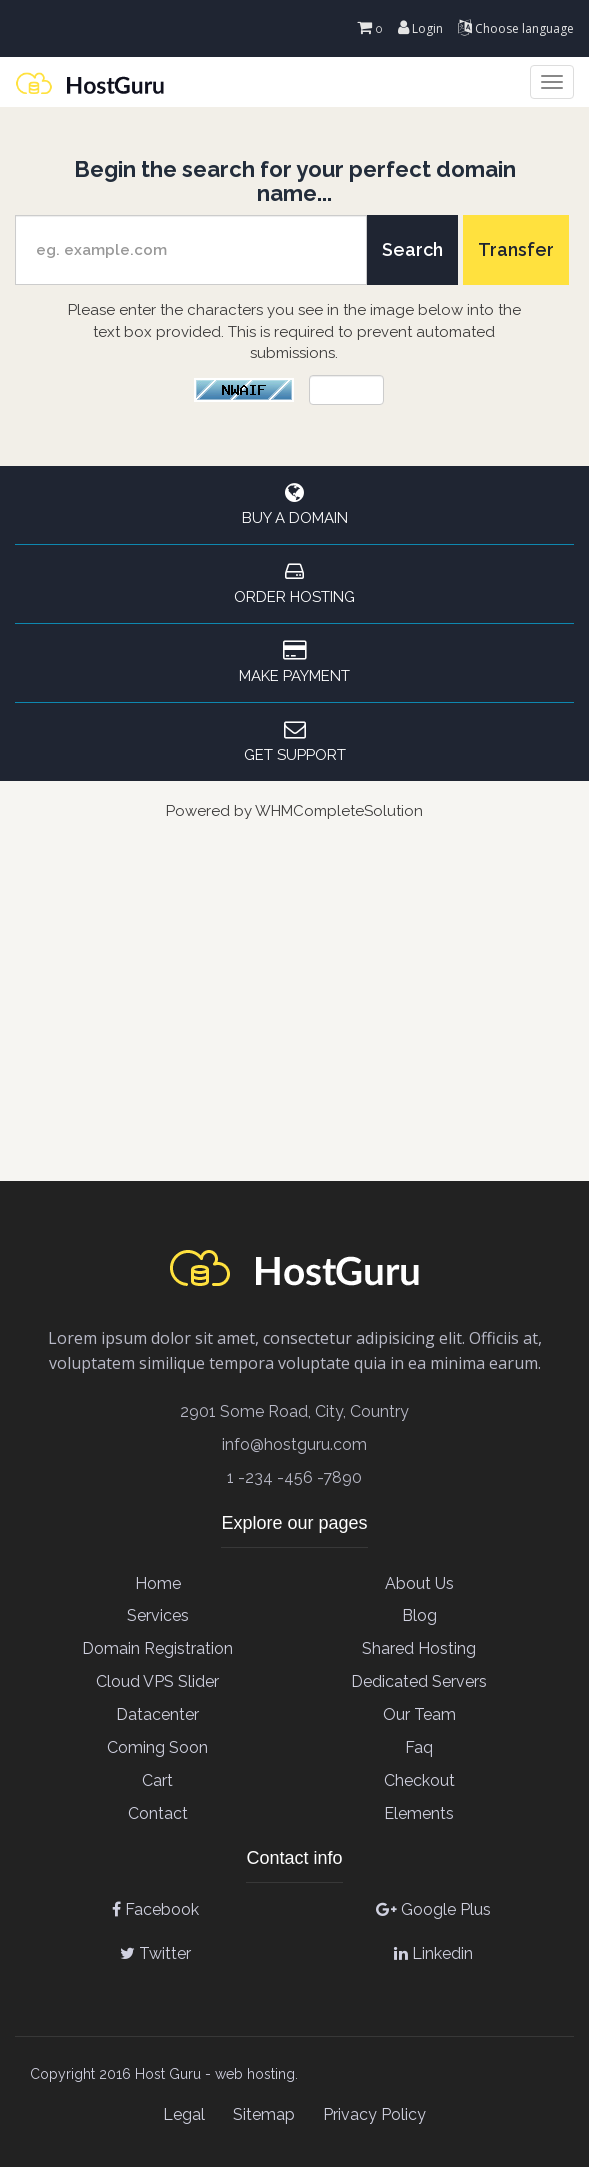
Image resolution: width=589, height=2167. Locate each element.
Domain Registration (157, 1648)
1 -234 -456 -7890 (294, 1477)
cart (157, 1780)
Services (158, 1615)
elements (419, 1813)
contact (158, 1813)
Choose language (516, 28)
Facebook (155, 1909)
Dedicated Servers (419, 1681)
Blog (419, 1615)
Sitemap (264, 2114)
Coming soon (157, 1747)
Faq (419, 1747)
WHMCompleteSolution (339, 811)
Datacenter (157, 1714)
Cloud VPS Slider (157, 1681)
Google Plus (433, 1909)
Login (420, 28)
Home (158, 1583)
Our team (419, 1714)
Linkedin (433, 1953)
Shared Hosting (419, 1648)
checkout (419, 1780)
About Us (419, 1583)
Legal (184, 2114)
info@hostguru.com (294, 1444)
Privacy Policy (374, 2114)
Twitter (155, 1953)
